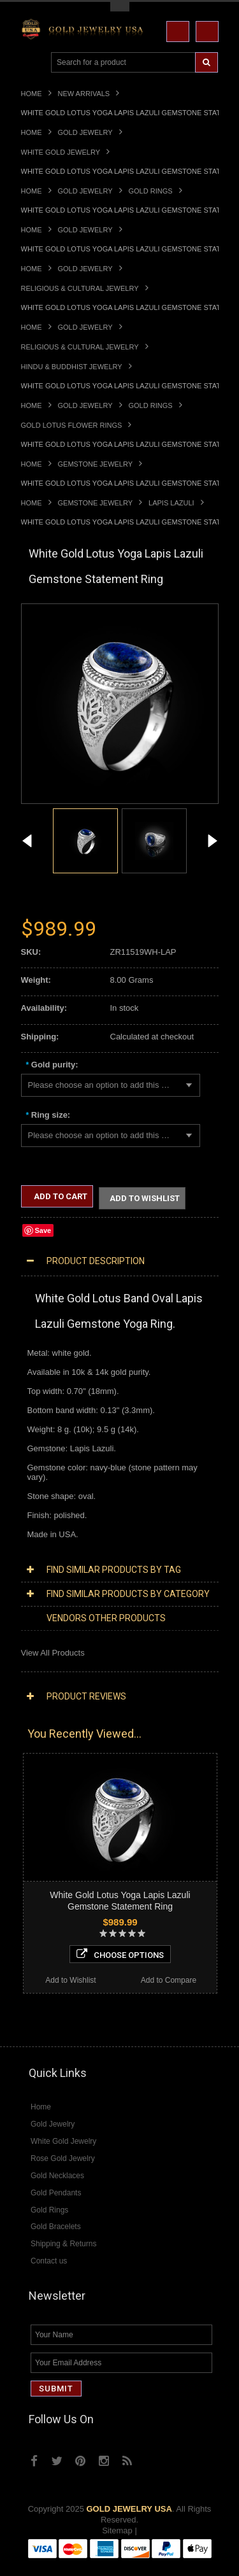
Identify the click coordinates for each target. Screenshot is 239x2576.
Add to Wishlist (145, 1198)
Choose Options (120, 1954)
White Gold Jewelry (60, 152)
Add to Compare (168, 1980)
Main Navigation (32, 63)
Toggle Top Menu (119, 6)
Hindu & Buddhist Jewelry (71, 366)
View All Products (53, 1653)
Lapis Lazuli (171, 503)
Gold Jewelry (85, 132)
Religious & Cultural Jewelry (80, 288)
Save (43, 1230)
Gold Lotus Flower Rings (71, 425)
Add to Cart (59, 1196)
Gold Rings (151, 191)
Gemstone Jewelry (95, 464)
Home (31, 93)
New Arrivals (84, 93)
